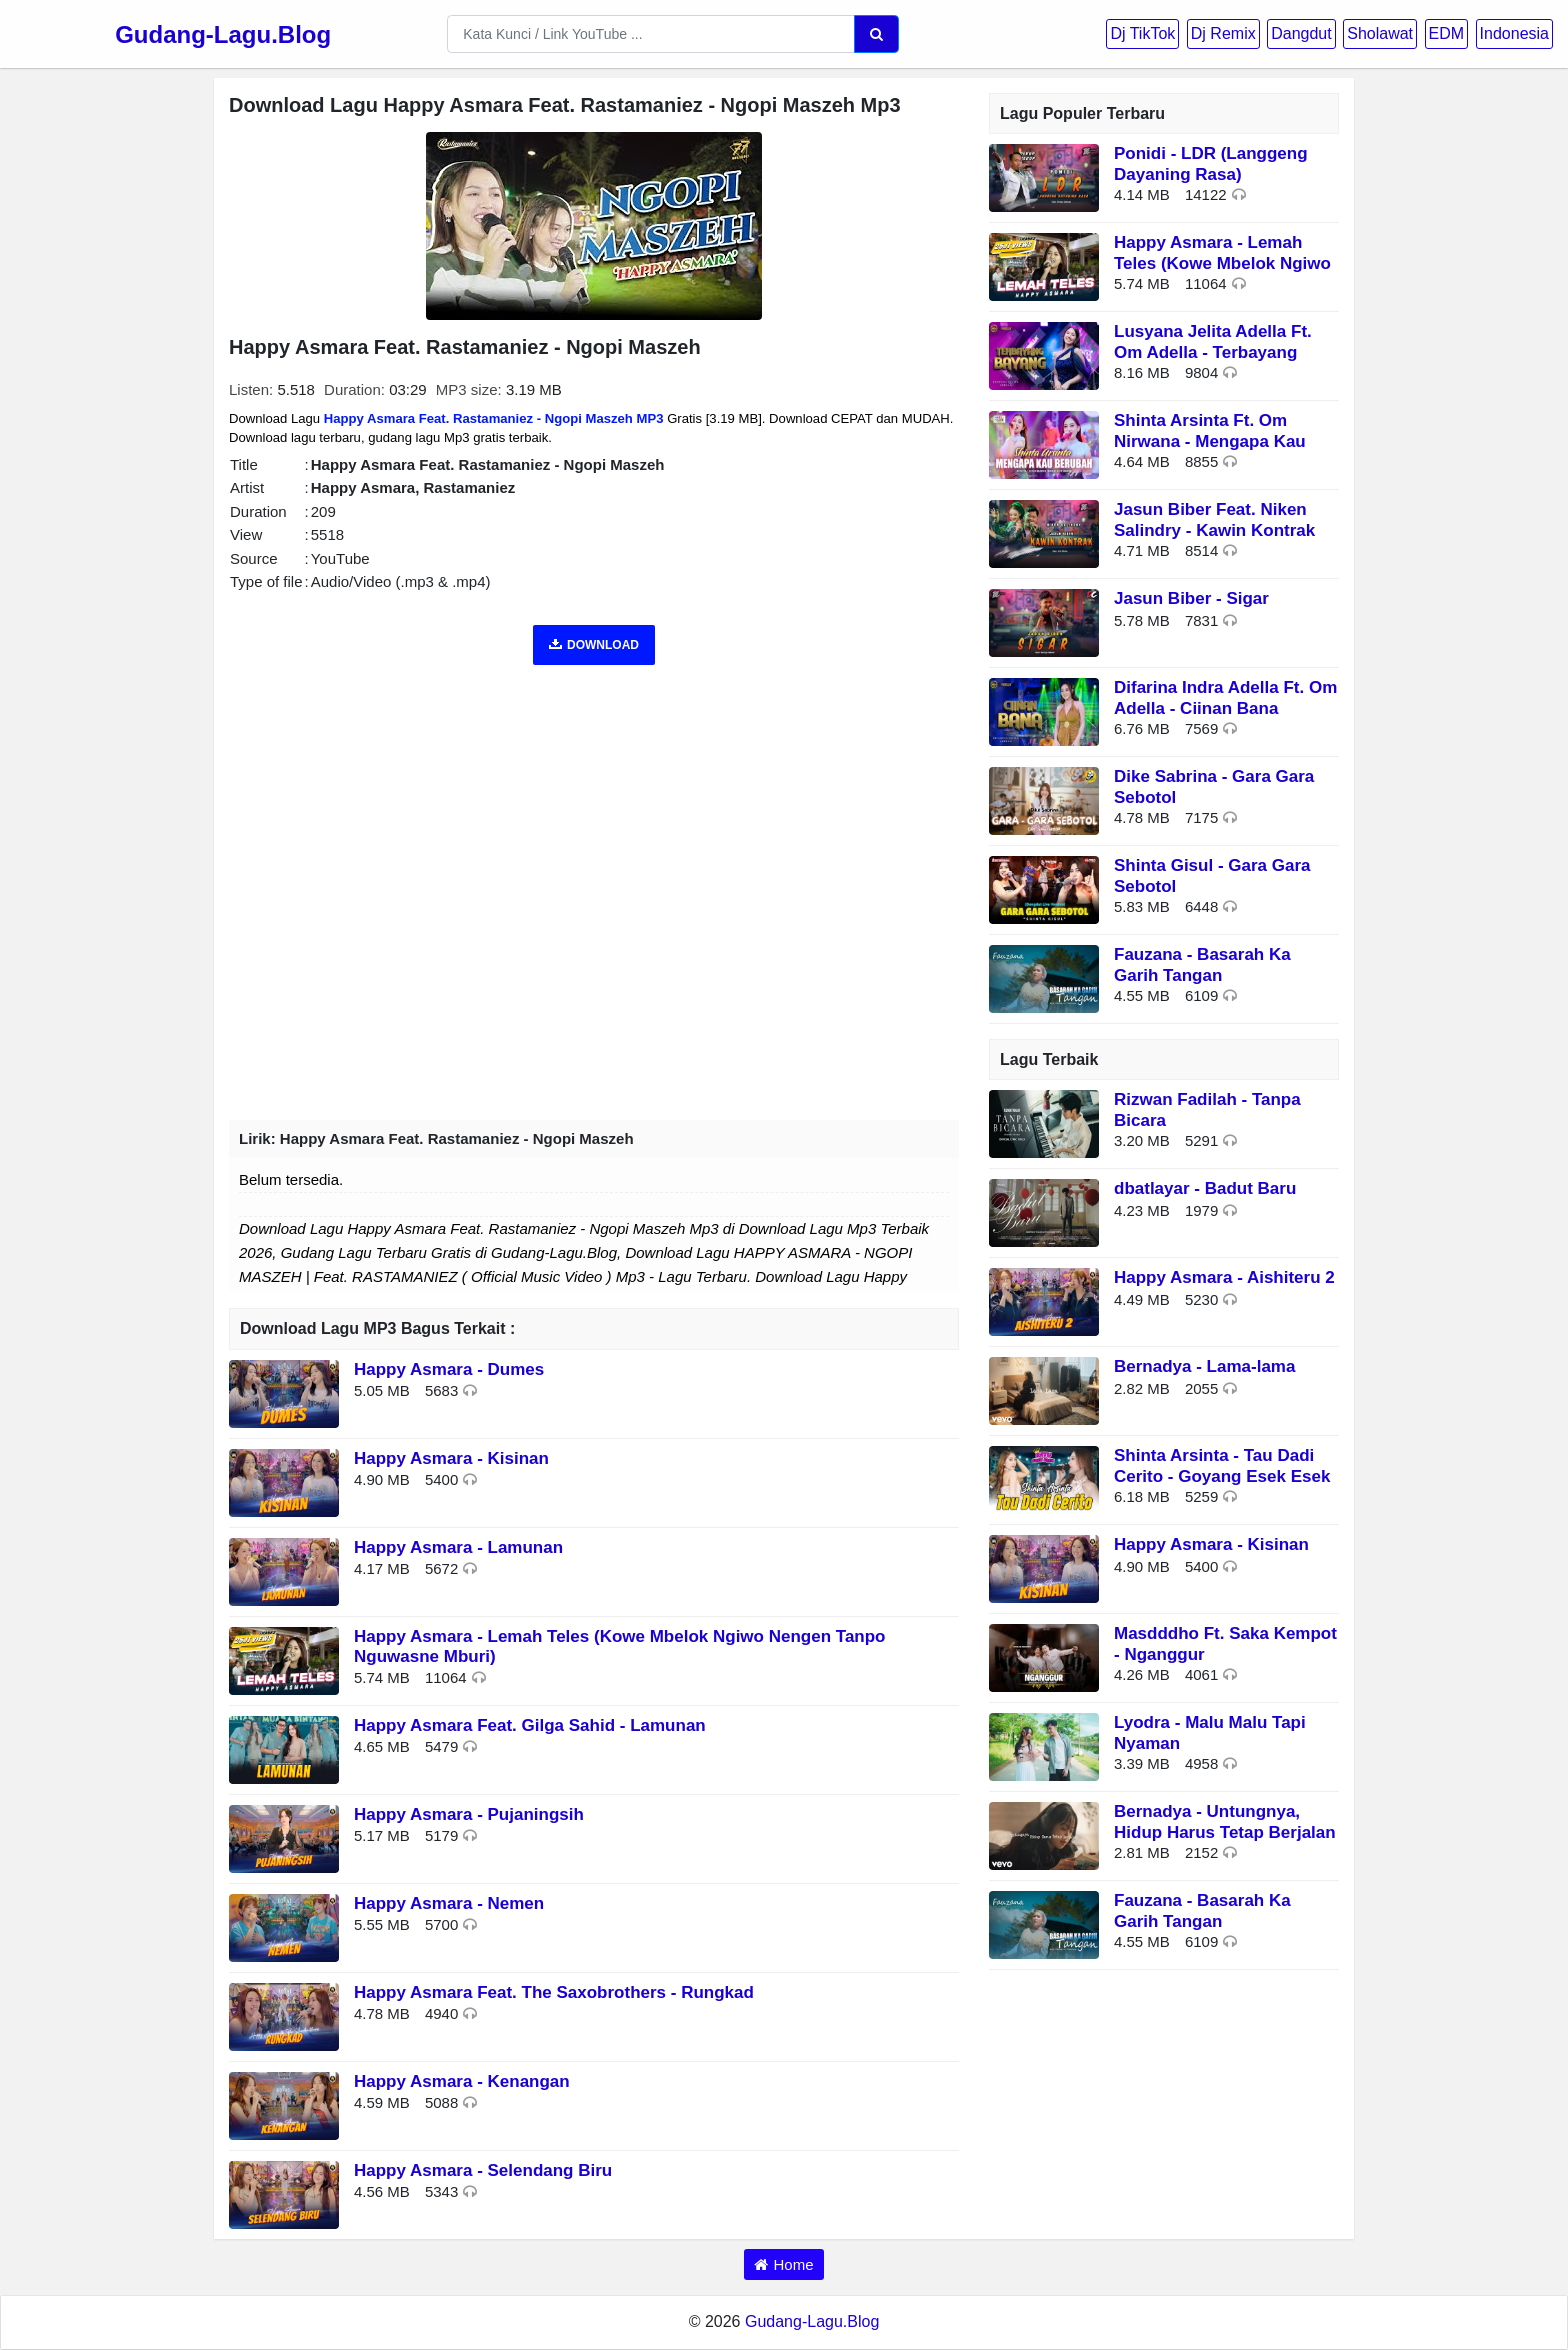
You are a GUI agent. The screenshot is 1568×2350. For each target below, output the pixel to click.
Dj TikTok (1142, 33)
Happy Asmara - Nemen (449, 1903)
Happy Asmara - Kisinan (451, 1458)
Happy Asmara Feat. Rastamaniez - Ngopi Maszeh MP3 (494, 418)
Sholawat (1380, 33)
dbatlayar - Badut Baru (1205, 1188)
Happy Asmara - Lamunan (458, 1547)
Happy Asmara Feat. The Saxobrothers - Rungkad (554, 1992)
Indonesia (1514, 33)
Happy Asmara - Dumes (449, 1369)
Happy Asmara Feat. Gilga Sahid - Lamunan (530, 1725)
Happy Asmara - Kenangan (462, 2081)
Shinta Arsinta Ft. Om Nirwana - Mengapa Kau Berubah (1210, 441)
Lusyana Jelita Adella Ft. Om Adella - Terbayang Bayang (1213, 352)
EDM (1447, 33)
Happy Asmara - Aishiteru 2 (1224, 1277)
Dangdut (1301, 33)
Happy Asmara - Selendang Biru (483, 2170)
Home (793, 2264)
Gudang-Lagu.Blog (223, 34)
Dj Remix (1223, 33)
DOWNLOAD (594, 645)
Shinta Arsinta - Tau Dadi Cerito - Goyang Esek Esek (1222, 1465)
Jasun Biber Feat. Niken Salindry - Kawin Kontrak (1214, 519)
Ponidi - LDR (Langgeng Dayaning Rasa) (1211, 163)
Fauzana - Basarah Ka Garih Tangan (1202, 964)
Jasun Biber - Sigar (1191, 598)
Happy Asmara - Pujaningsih (469, 1814)
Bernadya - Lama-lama (1204, 1366)
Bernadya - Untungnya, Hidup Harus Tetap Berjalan (1225, 1821)
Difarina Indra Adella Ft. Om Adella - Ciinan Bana (1225, 697)
